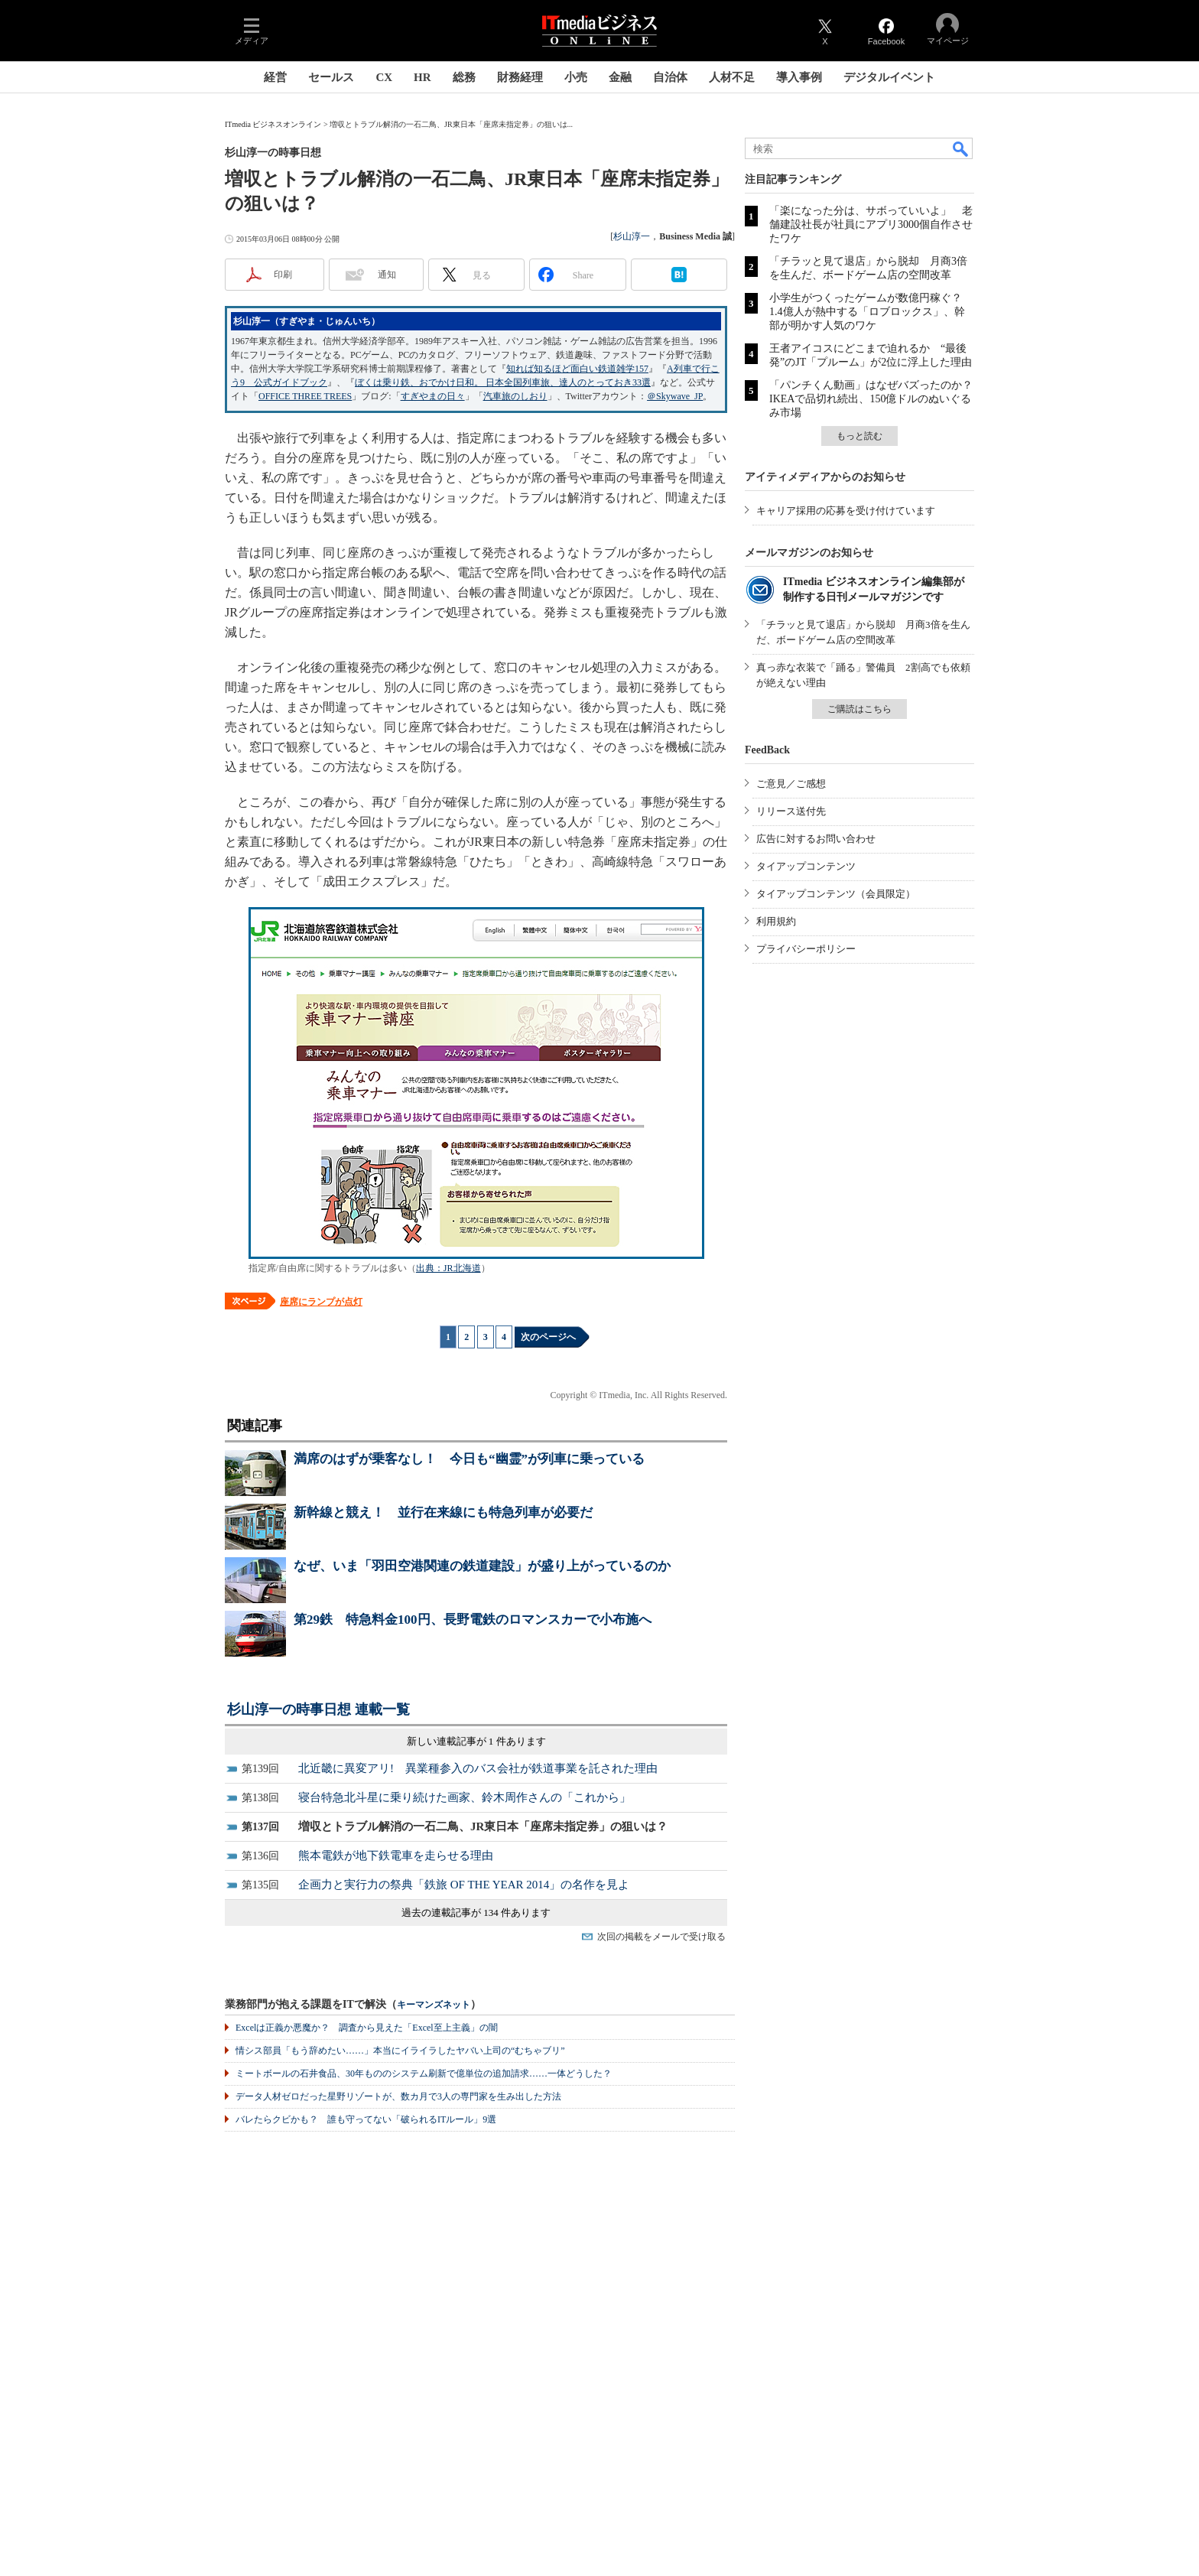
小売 (575, 77)
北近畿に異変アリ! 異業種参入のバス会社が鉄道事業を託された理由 (478, 1768)
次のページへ (548, 1337)
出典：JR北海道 (448, 1268)
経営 (275, 77)
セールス (331, 77)
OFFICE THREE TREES (305, 396)
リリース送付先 (791, 811)
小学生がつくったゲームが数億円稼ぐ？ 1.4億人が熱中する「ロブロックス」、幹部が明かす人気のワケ (871, 311)
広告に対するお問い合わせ (816, 838)
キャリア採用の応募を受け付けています (845, 510)
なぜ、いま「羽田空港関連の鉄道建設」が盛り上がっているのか (482, 1566)
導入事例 (799, 77)
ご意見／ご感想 (791, 783)
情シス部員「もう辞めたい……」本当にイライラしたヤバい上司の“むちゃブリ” (400, 2050)
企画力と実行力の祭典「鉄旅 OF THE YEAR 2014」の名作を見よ (463, 1884)
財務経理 (520, 77)
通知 (387, 274)
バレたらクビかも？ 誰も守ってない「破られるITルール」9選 (366, 2119)
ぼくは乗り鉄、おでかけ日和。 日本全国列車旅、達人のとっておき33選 (503, 382)
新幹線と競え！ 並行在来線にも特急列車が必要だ (443, 1512)
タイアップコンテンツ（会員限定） (835, 893)
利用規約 (776, 921)
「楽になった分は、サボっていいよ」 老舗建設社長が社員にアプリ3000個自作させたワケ (871, 224)
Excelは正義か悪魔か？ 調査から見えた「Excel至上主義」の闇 (367, 2027)
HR (422, 77)
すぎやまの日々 (433, 396)
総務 (464, 77)
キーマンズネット (433, 2005)
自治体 (670, 77)
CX (383, 77)
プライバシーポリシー (806, 949)
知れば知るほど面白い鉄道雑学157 (577, 368)
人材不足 (732, 77)
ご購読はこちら (859, 709)
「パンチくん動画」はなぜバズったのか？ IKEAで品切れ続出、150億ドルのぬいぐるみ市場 (876, 398)
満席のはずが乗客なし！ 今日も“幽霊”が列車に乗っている (469, 1459)
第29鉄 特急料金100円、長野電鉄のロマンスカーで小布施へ (472, 1619)
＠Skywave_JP (675, 396)
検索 (961, 148)
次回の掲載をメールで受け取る (661, 1936)
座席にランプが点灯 (321, 1301)
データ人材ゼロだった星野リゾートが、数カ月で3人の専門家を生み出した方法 (398, 2096)
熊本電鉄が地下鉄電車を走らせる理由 (395, 1855)
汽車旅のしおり (515, 396)
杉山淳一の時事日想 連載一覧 (318, 1709)
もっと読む (859, 436)
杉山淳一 (631, 236)
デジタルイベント (889, 77)
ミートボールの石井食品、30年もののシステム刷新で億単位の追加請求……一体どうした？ (424, 2073)
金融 (620, 77)
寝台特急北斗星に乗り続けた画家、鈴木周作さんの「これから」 (464, 1797)
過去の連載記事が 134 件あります (476, 1912)
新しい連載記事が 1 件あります (476, 1741)
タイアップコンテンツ (806, 866)
